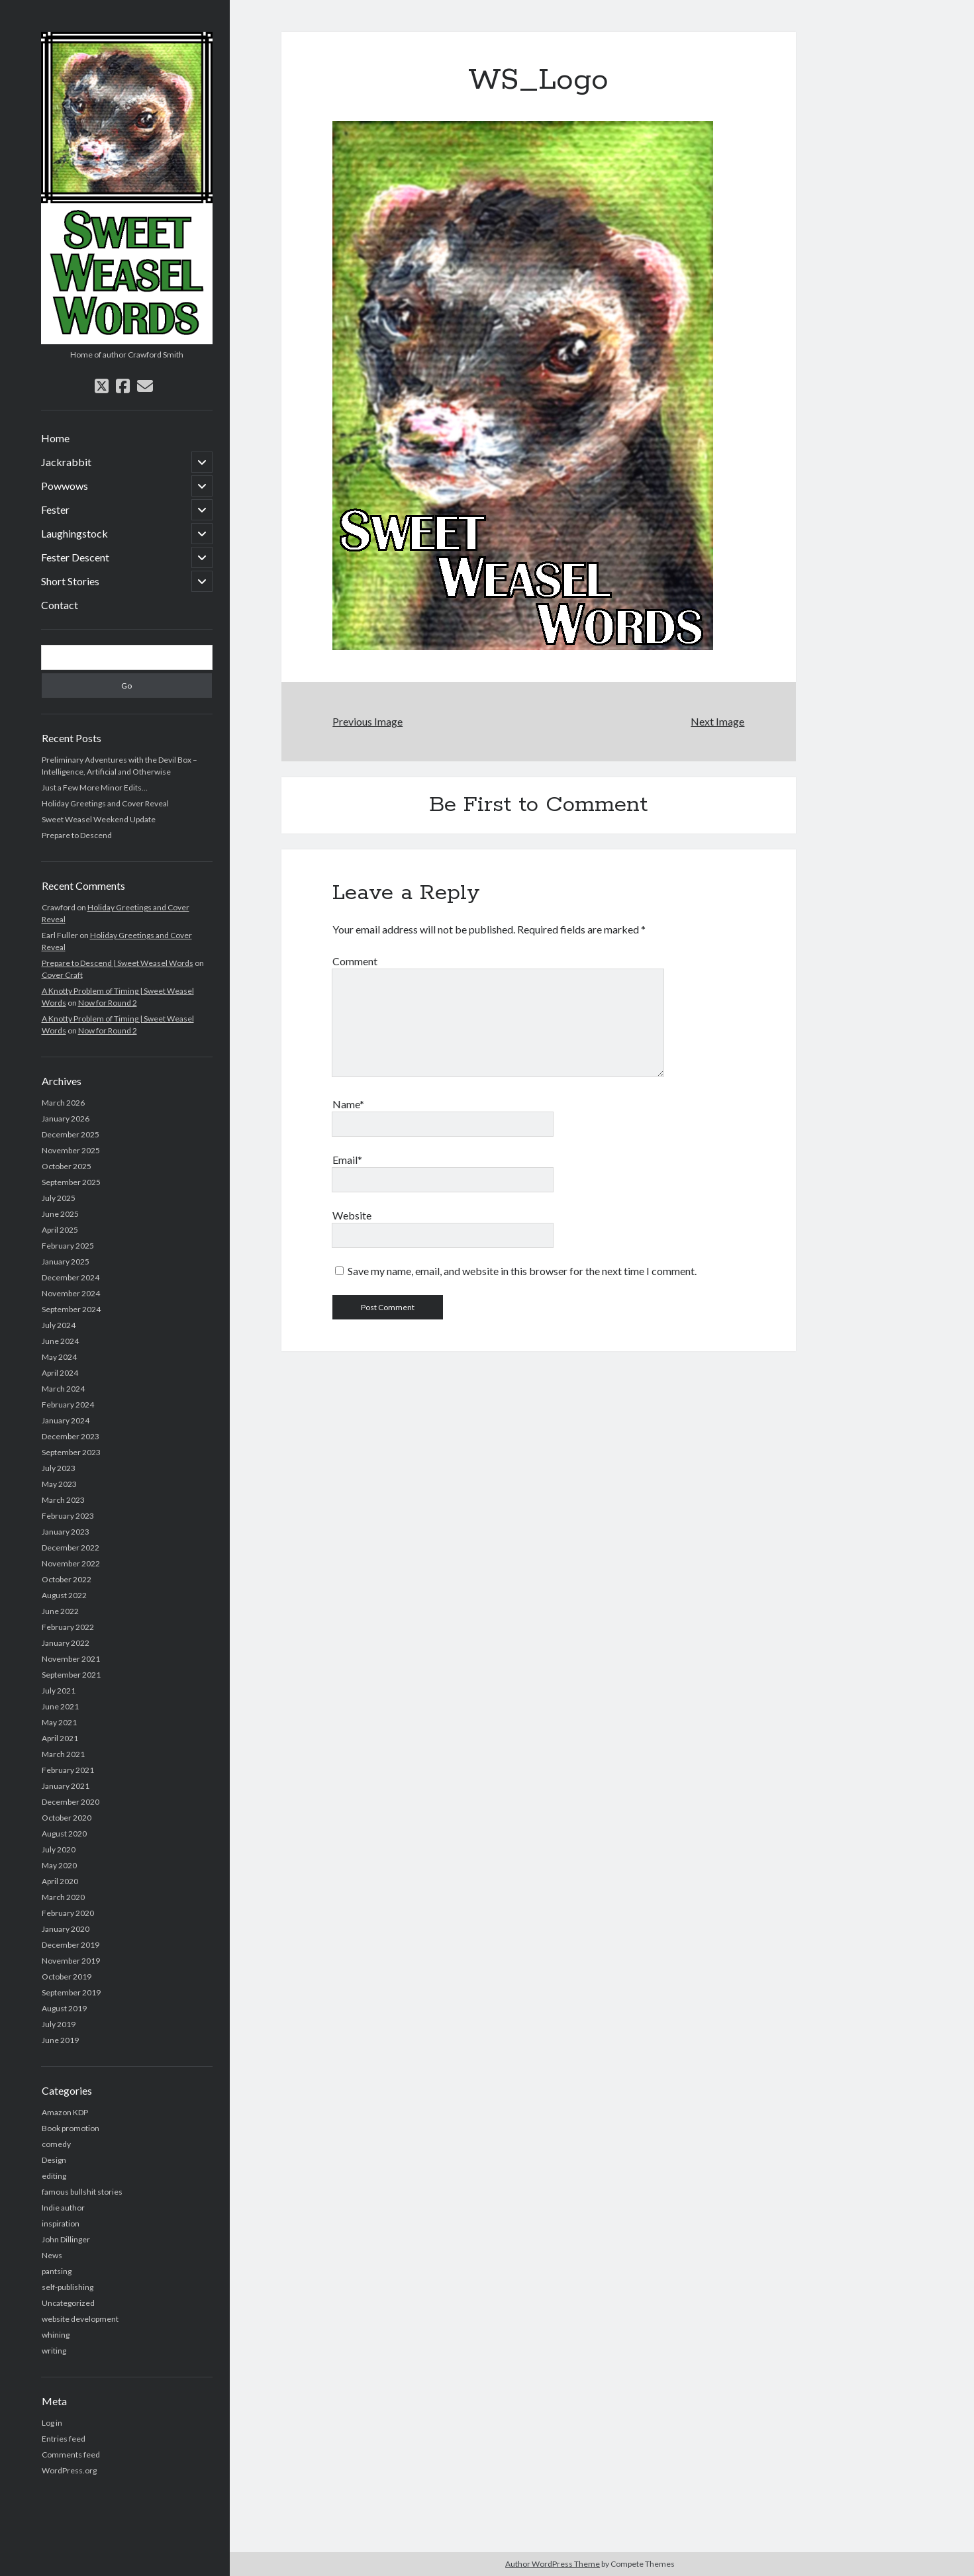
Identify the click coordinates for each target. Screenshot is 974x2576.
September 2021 (71, 1675)
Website (351, 1215)
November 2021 (71, 1659)
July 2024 (58, 1325)
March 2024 (63, 1389)
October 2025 (66, 1166)
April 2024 (60, 1373)
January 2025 (65, 1261)
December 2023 (70, 1436)
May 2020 (59, 1865)
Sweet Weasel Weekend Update (99, 819)
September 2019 (71, 1992)
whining (56, 2335)
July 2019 (58, 2024)
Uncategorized (68, 2303)
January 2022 (65, 1643)
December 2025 (70, 1134)
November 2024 (71, 1293)
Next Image (717, 721)
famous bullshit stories (82, 2192)
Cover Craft (62, 975)
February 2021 (68, 1770)
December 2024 (70, 1277)
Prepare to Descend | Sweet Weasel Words (117, 963)
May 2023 (59, 1484)
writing (54, 2351)
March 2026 (63, 1103)
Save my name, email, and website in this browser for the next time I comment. (522, 1270)
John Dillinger (66, 2239)
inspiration (60, 2223)
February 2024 (68, 1404)
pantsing (57, 2271)
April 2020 (60, 1881)
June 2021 (60, 1706)
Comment (354, 961)
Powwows (64, 485)
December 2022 (70, 1547)
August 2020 (64, 1833)
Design (54, 2160)
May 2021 (59, 1722)
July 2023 (58, 1468)
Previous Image (367, 721)
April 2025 (60, 1230)
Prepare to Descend (77, 835)
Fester (55, 509)
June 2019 (60, 2040)
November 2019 (71, 1961)
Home (55, 438)
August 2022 (64, 1595)
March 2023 (63, 1500)
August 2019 (64, 2008)
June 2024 (60, 1341)
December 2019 (70, 1945)
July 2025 (58, 1198)
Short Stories (70, 581)
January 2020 (65, 1929)
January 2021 (65, 1786)
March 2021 (63, 1754)
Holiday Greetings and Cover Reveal (105, 803)
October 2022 (66, 1579)
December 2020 (70, 1802)
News (52, 2255)
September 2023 (71, 1452)
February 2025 (68, 1246)
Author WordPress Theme (552, 2564)
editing (54, 2176)
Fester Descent (75, 557)
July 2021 (58, 1690)
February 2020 (68, 1913)
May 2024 (59, 1357)
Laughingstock (74, 533)
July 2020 (58, 1849)
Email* (347, 1159)
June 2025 (60, 1214)
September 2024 (71, 1309)
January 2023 (65, 1532)
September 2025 (71, 1182)
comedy (56, 2144)
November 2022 (71, 1563)
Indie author (63, 2208)
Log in (52, 2423)
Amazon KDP (65, 2112)
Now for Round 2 (107, 1003)
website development (80, 2319)
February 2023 (68, 1516)
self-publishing (67, 2287)
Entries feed (63, 2439)
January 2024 (65, 1420)
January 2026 (65, 1118)
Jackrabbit (66, 461)
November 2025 (71, 1150)
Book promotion (70, 2128)
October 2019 (66, 1976)
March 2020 (63, 1897)
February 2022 (68, 1627)
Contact (59, 604)
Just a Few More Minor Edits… (95, 787)
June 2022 (60, 1611)
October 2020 (66, 1818)
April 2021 (60, 1738)
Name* (348, 1104)
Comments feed (71, 2454)
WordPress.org (69, 2470)
